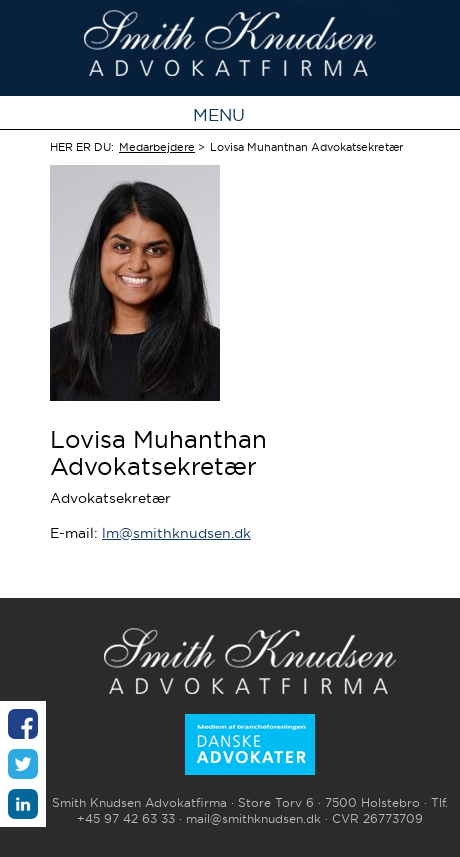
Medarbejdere (157, 147)
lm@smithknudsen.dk (176, 533)
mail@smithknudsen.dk (253, 819)
